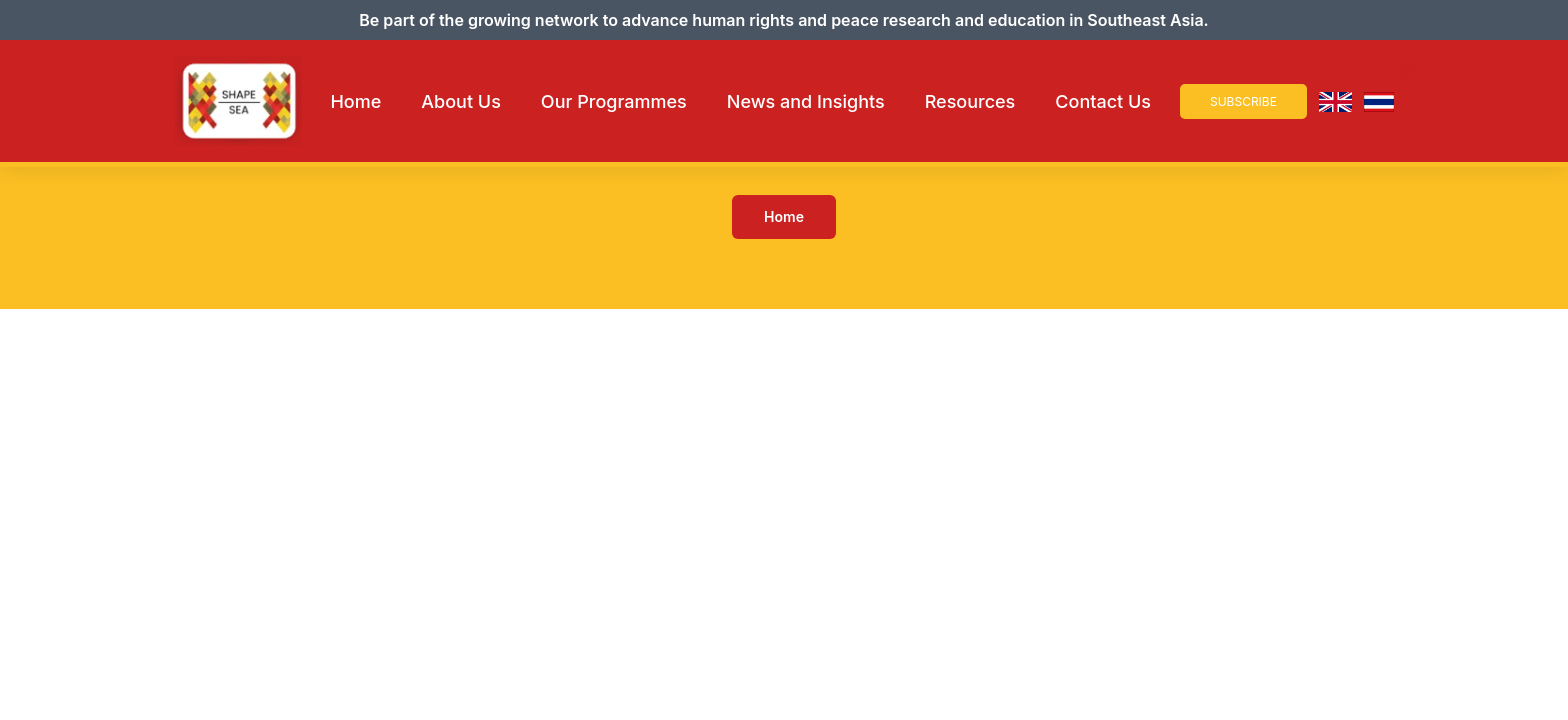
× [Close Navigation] (1407, 72)
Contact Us (1103, 101)
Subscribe (1243, 101)
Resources (970, 101)
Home (355, 101)
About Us (461, 101)
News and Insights (806, 101)
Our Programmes (614, 101)
